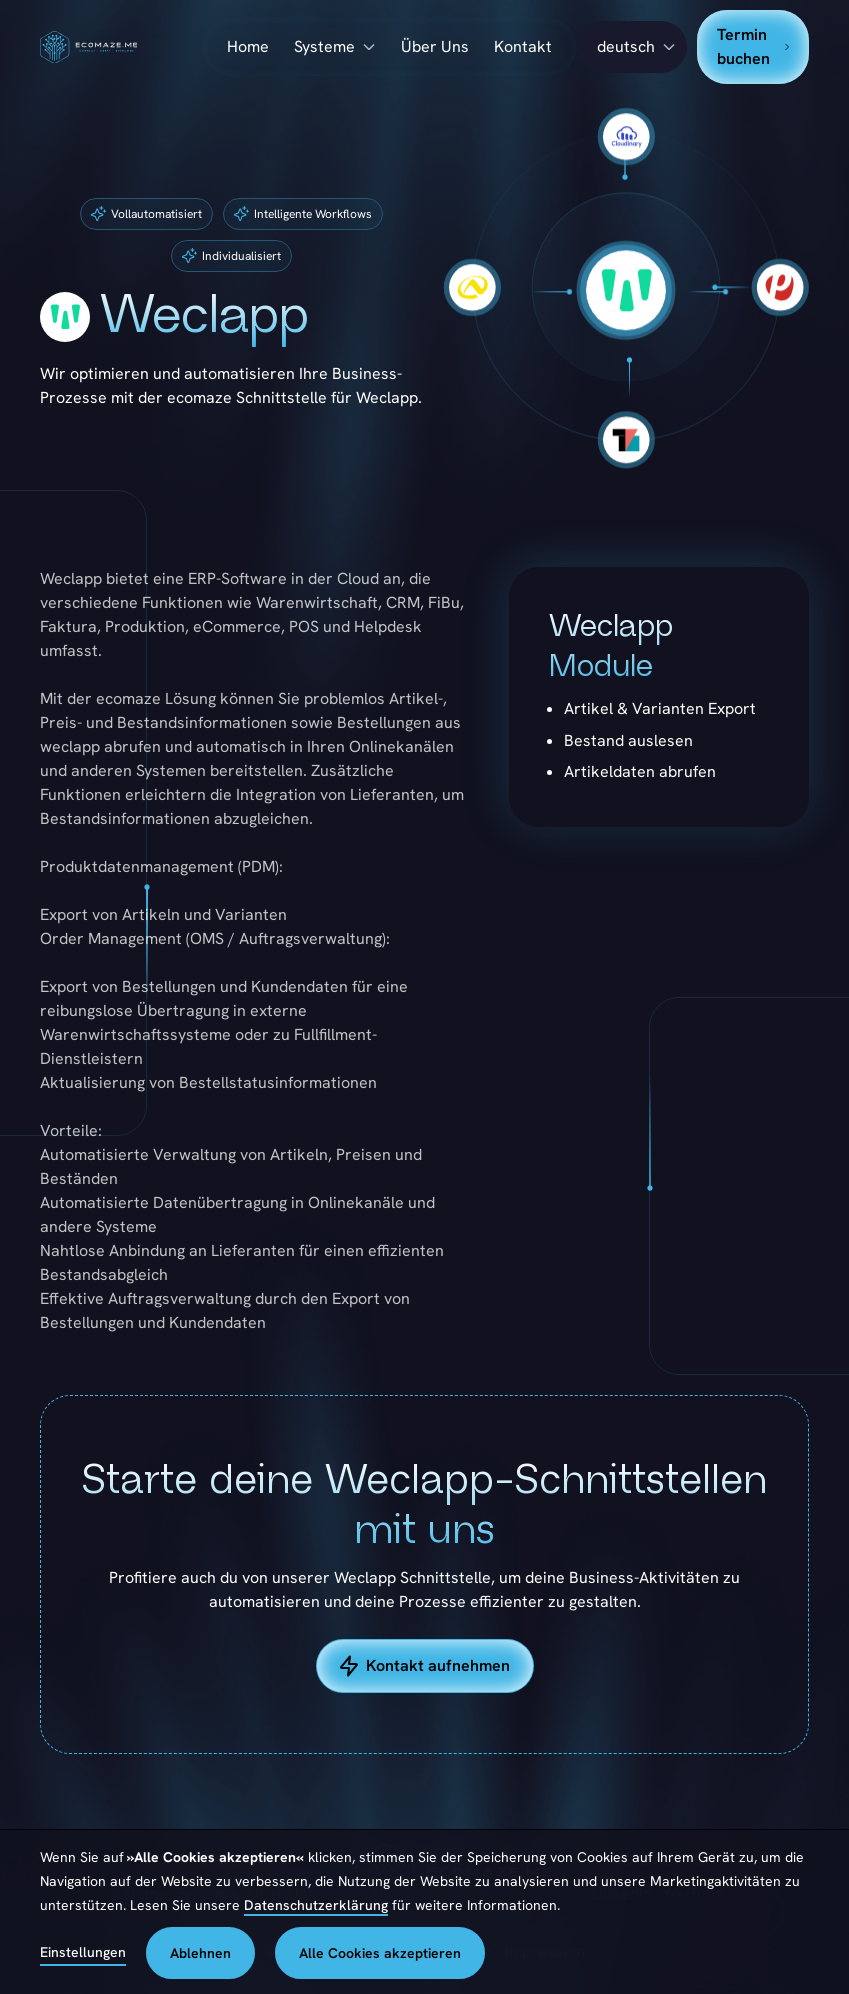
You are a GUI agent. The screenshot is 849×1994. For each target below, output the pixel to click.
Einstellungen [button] (83, 1952)
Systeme (324, 46)
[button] (632, 47)
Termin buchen (753, 46)
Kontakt (523, 46)
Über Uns (435, 46)
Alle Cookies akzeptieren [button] (380, 1953)
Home (248, 46)
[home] (121, 47)
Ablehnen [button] (200, 1953)
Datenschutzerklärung (316, 1905)
